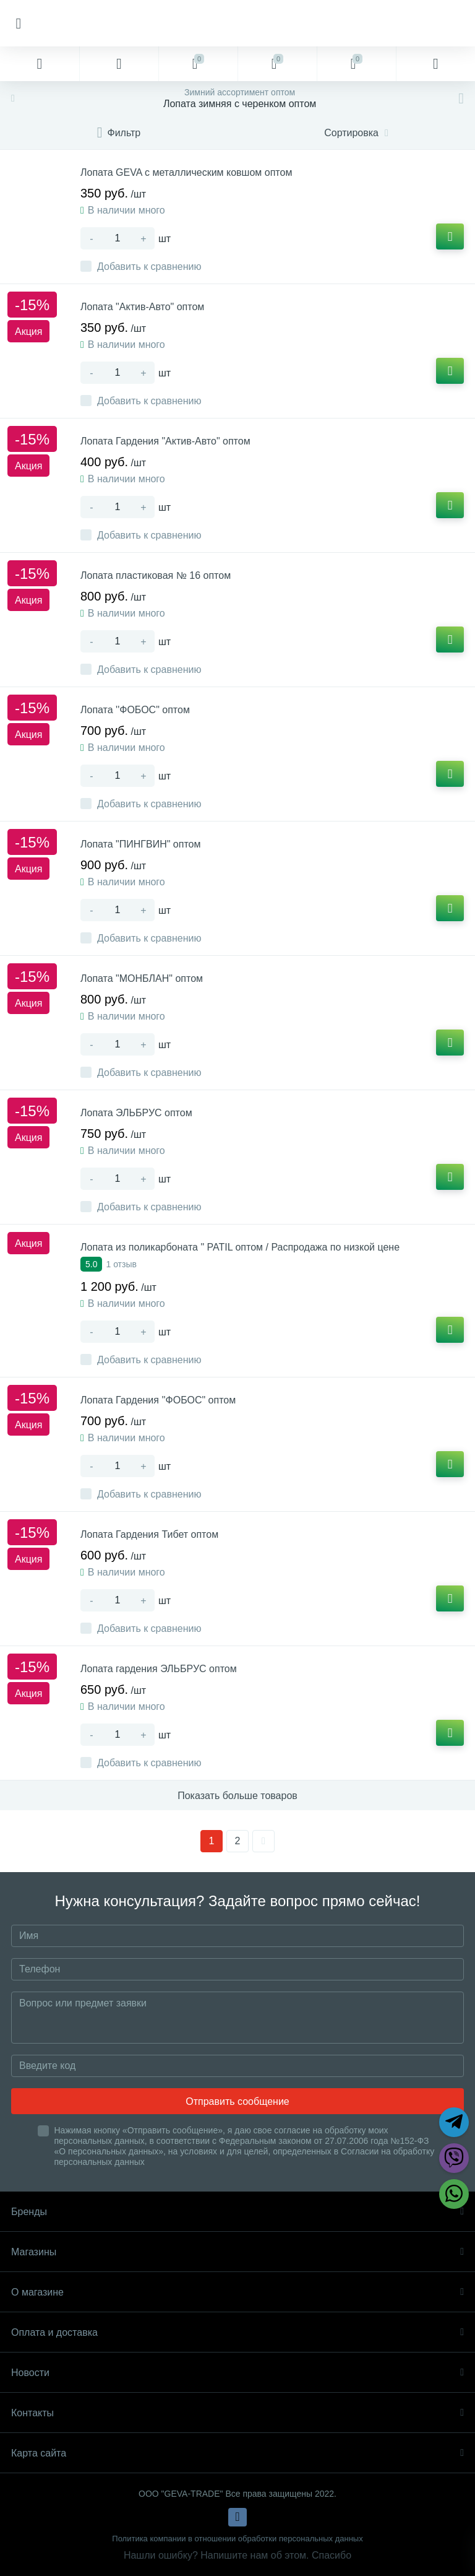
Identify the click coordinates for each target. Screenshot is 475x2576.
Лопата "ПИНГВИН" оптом (140, 844)
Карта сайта (237, 2453)
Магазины (237, 2252)
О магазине (237, 2292)
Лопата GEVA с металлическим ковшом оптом (186, 172)
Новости (237, 2372)
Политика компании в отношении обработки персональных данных (237, 2538)
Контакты (237, 2413)
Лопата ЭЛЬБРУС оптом (136, 1113)
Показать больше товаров (237, 1795)
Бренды (237, 2211)
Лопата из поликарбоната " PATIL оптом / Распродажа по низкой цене (240, 1247)
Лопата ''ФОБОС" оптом (135, 710)
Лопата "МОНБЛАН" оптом (141, 978)
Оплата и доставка (237, 2332)
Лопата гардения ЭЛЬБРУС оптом (158, 1668)
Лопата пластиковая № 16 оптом (155, 575)
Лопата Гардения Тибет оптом (149, 1534)
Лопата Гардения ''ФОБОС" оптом (158, 1400)
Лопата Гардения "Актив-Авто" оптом (165, 441)
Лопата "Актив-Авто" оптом (142, 306)
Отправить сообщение (237, 2101)
